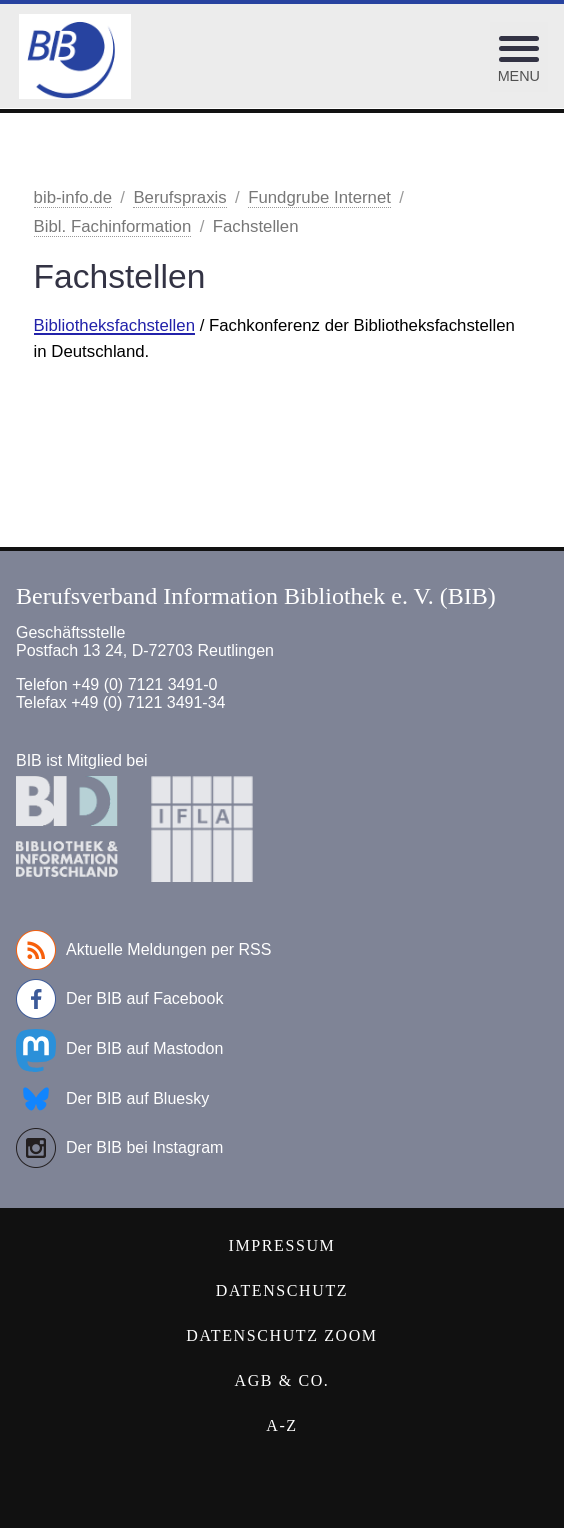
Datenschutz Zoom (281, 1335)
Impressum (282, 1245)
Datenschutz (282, 1290)
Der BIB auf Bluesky (112, 1099)
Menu (519, 76)
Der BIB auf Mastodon (119, 1049)
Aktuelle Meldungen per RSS (143, 950)
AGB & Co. (282, 1380)
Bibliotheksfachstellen (114, 325)
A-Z (281, 1425)
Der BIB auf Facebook (119, 999)
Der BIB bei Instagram (119, 1148)
